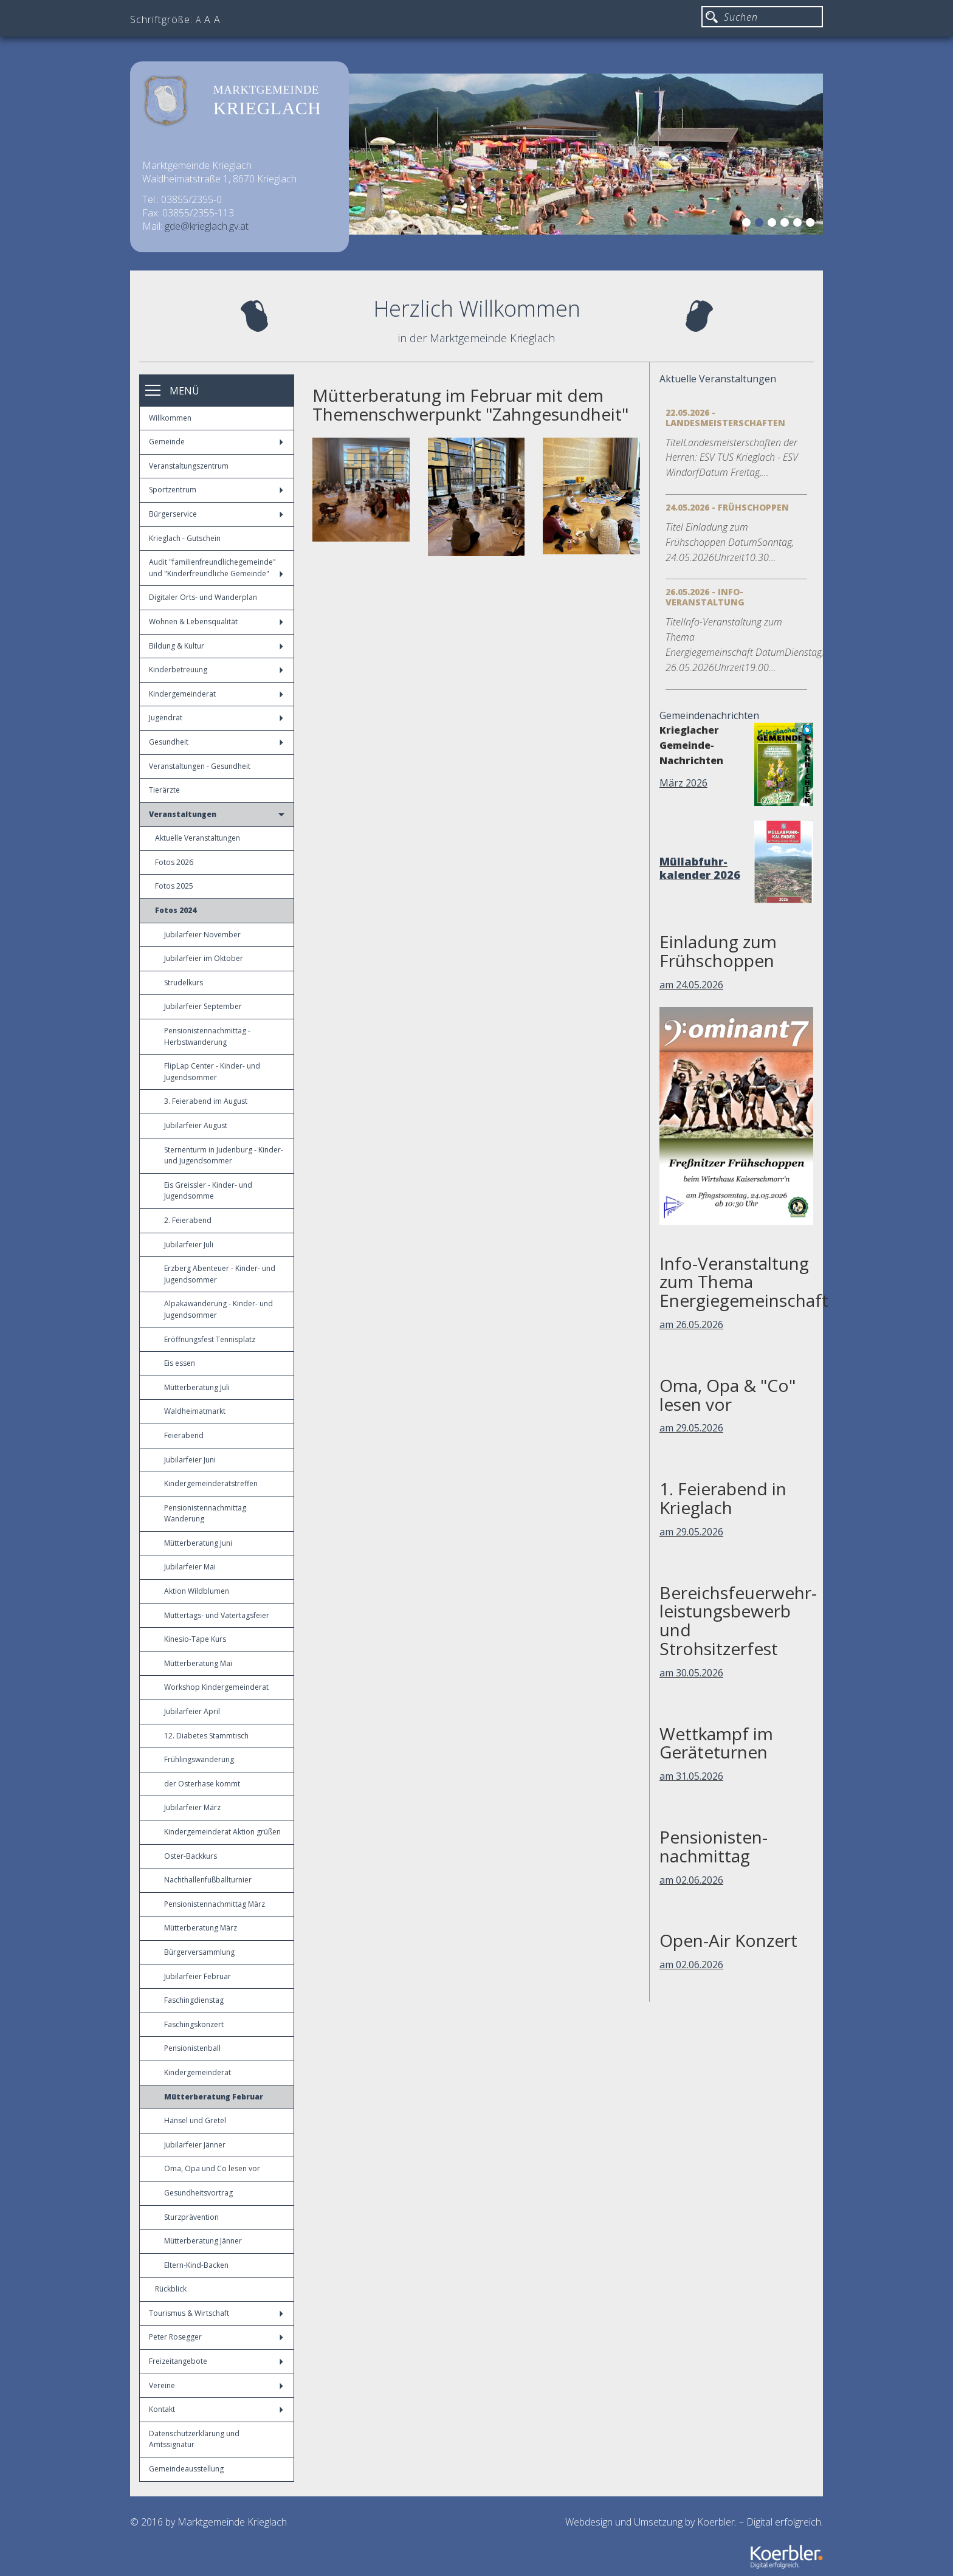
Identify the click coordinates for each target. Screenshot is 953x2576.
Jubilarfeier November (202, 934)
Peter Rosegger (216, 2337)
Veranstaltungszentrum (189, 466)
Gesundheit (216, 742)
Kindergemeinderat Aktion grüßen (222, 1832)
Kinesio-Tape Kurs (195, 1639)
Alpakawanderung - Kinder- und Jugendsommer (218, 1309)
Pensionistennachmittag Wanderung (205, 1513)
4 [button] (786, 224)
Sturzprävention (191, 2217)
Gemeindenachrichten (709, 715)
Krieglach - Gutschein (185, 538)
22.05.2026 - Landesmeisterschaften (725, 418)
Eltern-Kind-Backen (196, 2265)
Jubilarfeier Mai (190, 1567)
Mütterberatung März (200, 1928)
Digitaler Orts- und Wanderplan (203, 597)
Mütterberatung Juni (198, 1543)
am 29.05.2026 (691, 1427)
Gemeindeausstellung (186, 2469)
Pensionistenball (192, 2048)
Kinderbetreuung (216, 669)
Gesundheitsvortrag (198, 2193)
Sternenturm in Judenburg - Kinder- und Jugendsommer (223, 1155)
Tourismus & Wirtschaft (216, 2313)
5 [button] (799, 224)
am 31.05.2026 (691, 1776)
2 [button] (761, 224)
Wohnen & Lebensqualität (216, 621)
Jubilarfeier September (203, 1006)
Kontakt (216, 2409)
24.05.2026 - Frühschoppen (727, 507)
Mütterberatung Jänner (203, 2241)
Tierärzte (164, 790)
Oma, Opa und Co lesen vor (212, 2168)
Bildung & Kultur (216, 646)
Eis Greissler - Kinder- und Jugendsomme (208, 1191)
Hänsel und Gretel (195, 2120)
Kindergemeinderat (216, 694)
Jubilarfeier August (195, 1125)
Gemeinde (216, 441)
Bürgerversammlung (199, 1952)
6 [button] (812, 224)
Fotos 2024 (175, 910)
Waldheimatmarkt (194, 1411)
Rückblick (171, 2289)
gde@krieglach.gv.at (207, 226)
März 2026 (683, 783)
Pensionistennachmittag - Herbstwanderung (207, 1036)
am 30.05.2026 (691, 1672)
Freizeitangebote (216, 2361)
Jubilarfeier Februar (197, 1976)
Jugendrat (216, 717)
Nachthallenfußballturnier (208, 1880)
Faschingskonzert (194, 2024)
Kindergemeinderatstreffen (211, 1483)
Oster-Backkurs (190, 1856)
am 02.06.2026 (691, 1880)
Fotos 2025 (174, 886)
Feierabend (184, 1435)
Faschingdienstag (194, 2000)
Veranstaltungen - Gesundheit (199, 766)
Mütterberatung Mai (198, 1663)
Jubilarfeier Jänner (194, 2145)
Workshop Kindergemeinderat (216, 1687)
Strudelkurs (183, 982)
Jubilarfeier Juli (188, 1244)
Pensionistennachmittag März (214, 1904)
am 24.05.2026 (691, 984)
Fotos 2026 (174, 862)
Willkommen (170, 418)
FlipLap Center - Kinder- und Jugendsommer (212, 1072)
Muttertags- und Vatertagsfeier (216, 1615)
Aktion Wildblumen (196, 1591)
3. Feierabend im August (205, 1101)
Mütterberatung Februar (213, 2097)
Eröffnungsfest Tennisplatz (209, 1339)
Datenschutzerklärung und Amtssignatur (194, 2439)
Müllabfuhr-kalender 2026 (699, 868)
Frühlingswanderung (199, 1759)
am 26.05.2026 (691, 1324)
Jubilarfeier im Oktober (203, 958)
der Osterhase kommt (202, 1784)
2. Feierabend (188, 1220)
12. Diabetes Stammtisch (206, 1736)
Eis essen (179, 1363)
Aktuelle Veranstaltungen (197, 838)
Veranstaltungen (216, 814)
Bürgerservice (216, 514)
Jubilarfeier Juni (190, 1460)
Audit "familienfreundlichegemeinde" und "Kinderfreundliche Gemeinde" (216, 568)
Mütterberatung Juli (197, 1387)
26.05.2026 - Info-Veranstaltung (705, 597)
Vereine (216, 2385)
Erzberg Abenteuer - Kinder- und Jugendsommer (219, 1274)
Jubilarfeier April (192, 1711)
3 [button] (774, 224)
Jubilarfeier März (192, 1807)
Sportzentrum (216, 489)
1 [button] (748, 224)
